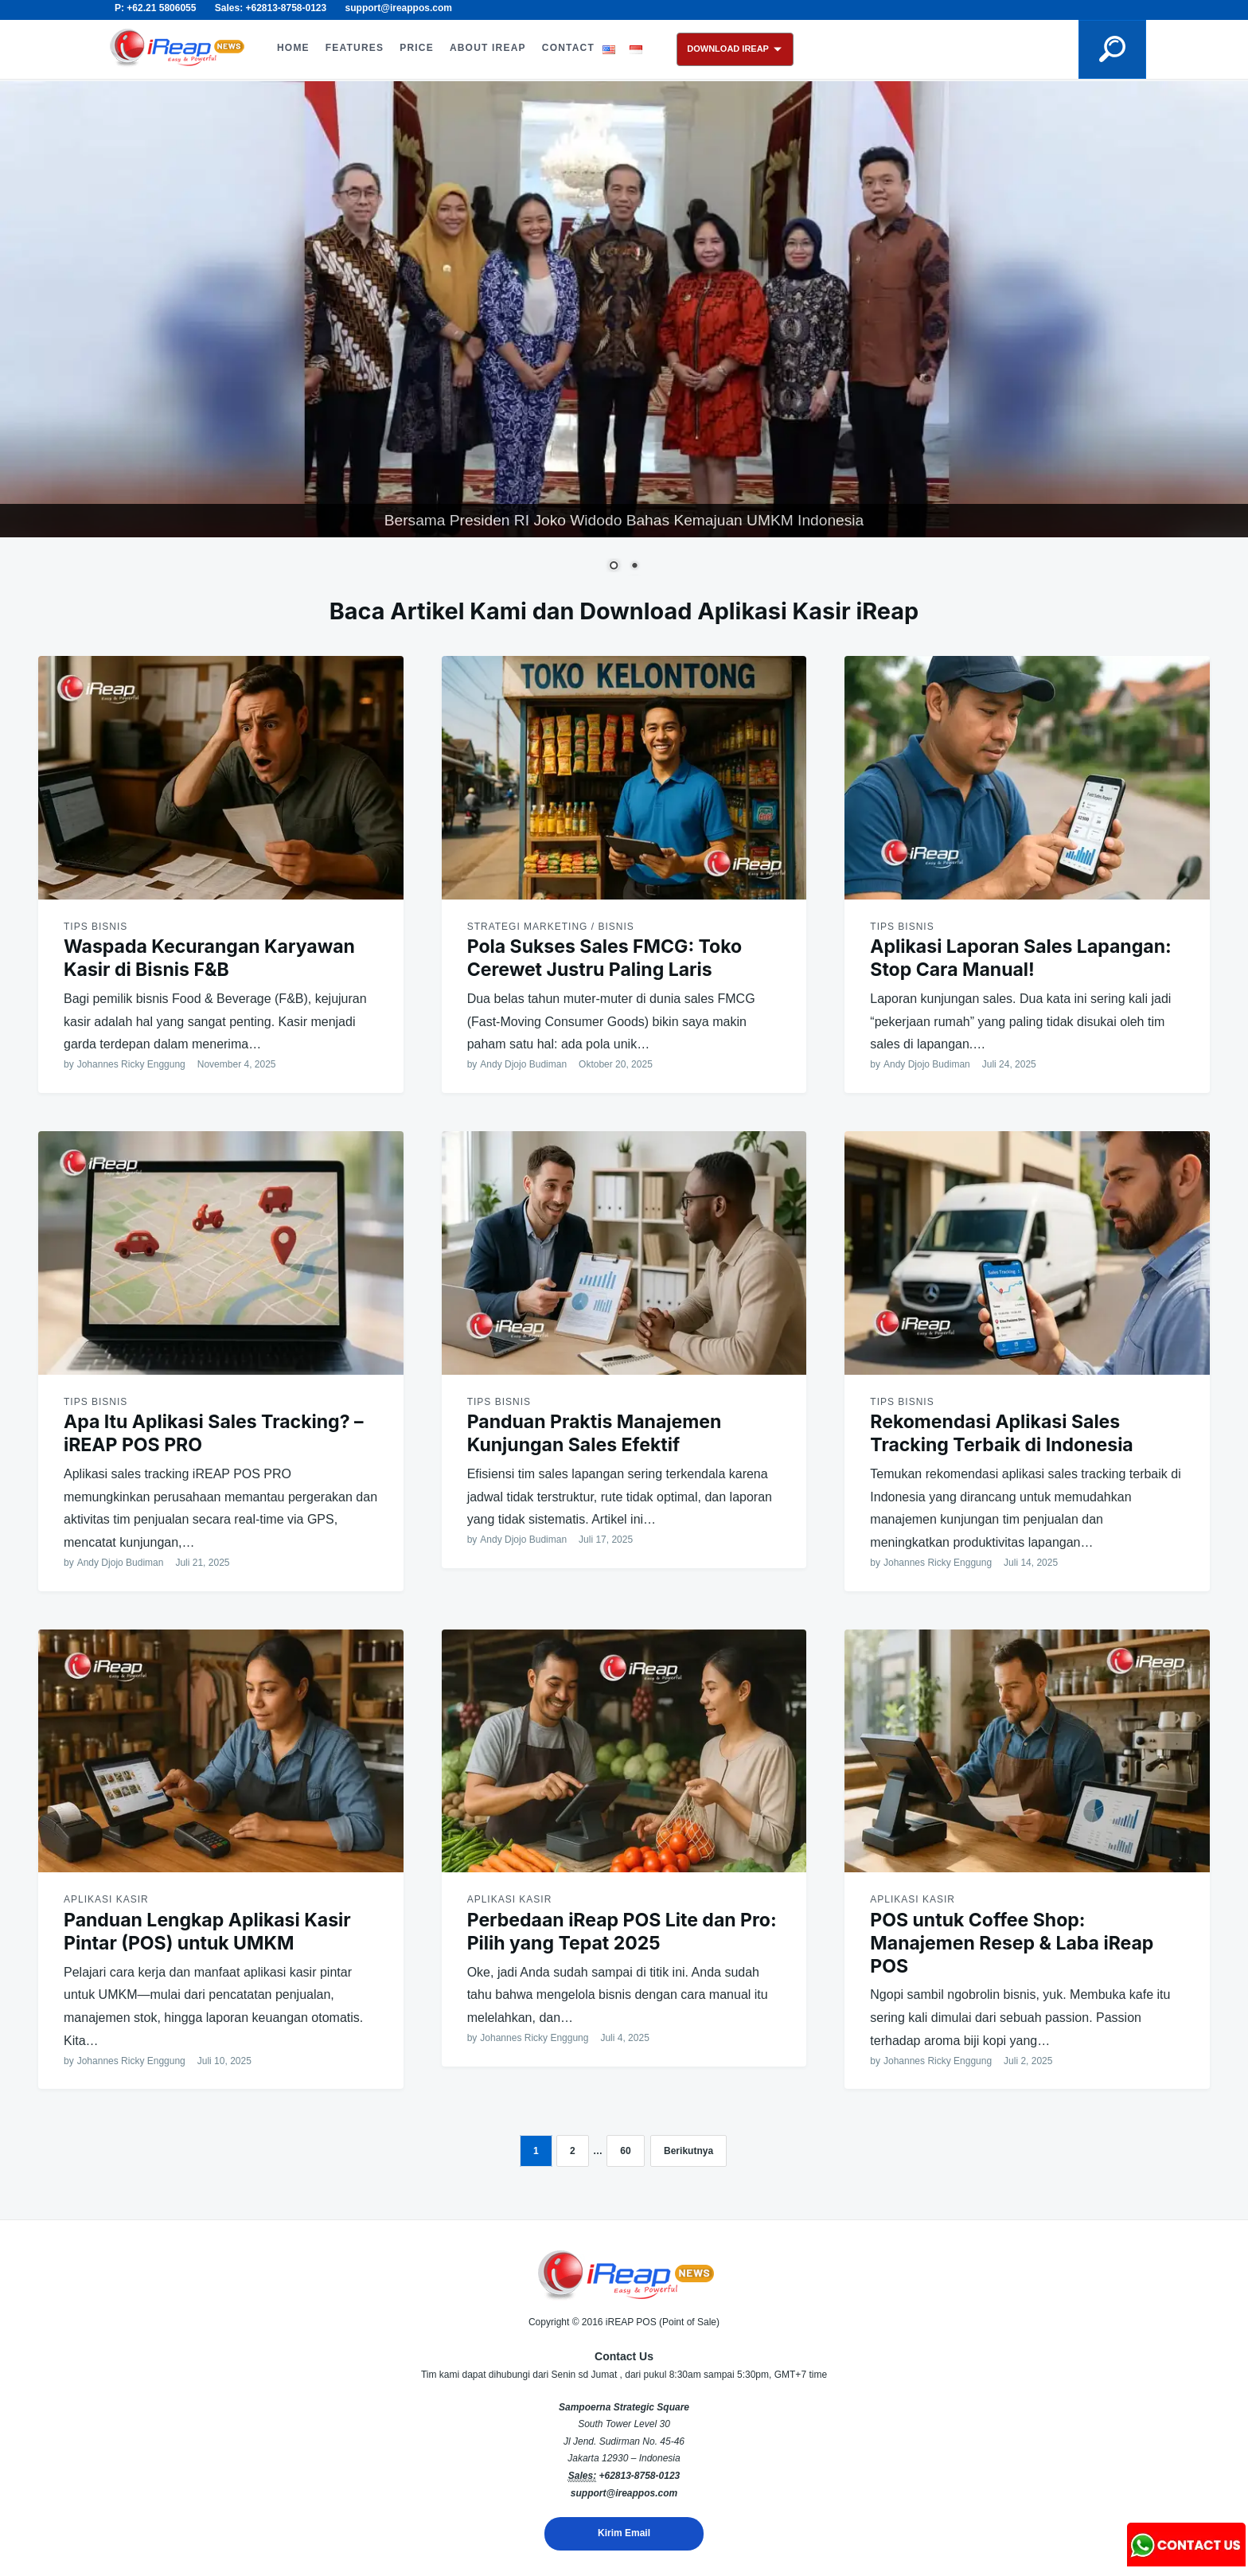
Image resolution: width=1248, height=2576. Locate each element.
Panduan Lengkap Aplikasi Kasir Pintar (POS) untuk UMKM (207, 1931)
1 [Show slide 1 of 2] (613, 567)
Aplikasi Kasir (106, 1899)
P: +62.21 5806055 (155, 8)
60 (625, 2150)
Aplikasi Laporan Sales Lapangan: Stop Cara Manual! (1020, 958)
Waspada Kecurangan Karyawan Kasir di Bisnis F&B (209, 958)
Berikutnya (688, 2150)
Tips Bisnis (95, 926)
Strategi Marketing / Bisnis (550, 926)
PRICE (417, 47)
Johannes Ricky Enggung (131, 1064)
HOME (293, 47)
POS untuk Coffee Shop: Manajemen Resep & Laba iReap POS (1011, 1943)
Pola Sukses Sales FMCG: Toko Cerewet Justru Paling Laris (605, 958)
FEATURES (355, 47)
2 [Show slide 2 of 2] (634, 567)
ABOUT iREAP (488, 47)
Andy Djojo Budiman (523, 1064)
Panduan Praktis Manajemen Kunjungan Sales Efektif (594, 1433)
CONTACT (568, 47)
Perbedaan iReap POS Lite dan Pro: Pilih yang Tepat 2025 (622, 1931)
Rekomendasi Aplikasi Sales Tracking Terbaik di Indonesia (1001, 1433)
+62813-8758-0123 (639, 2475)
